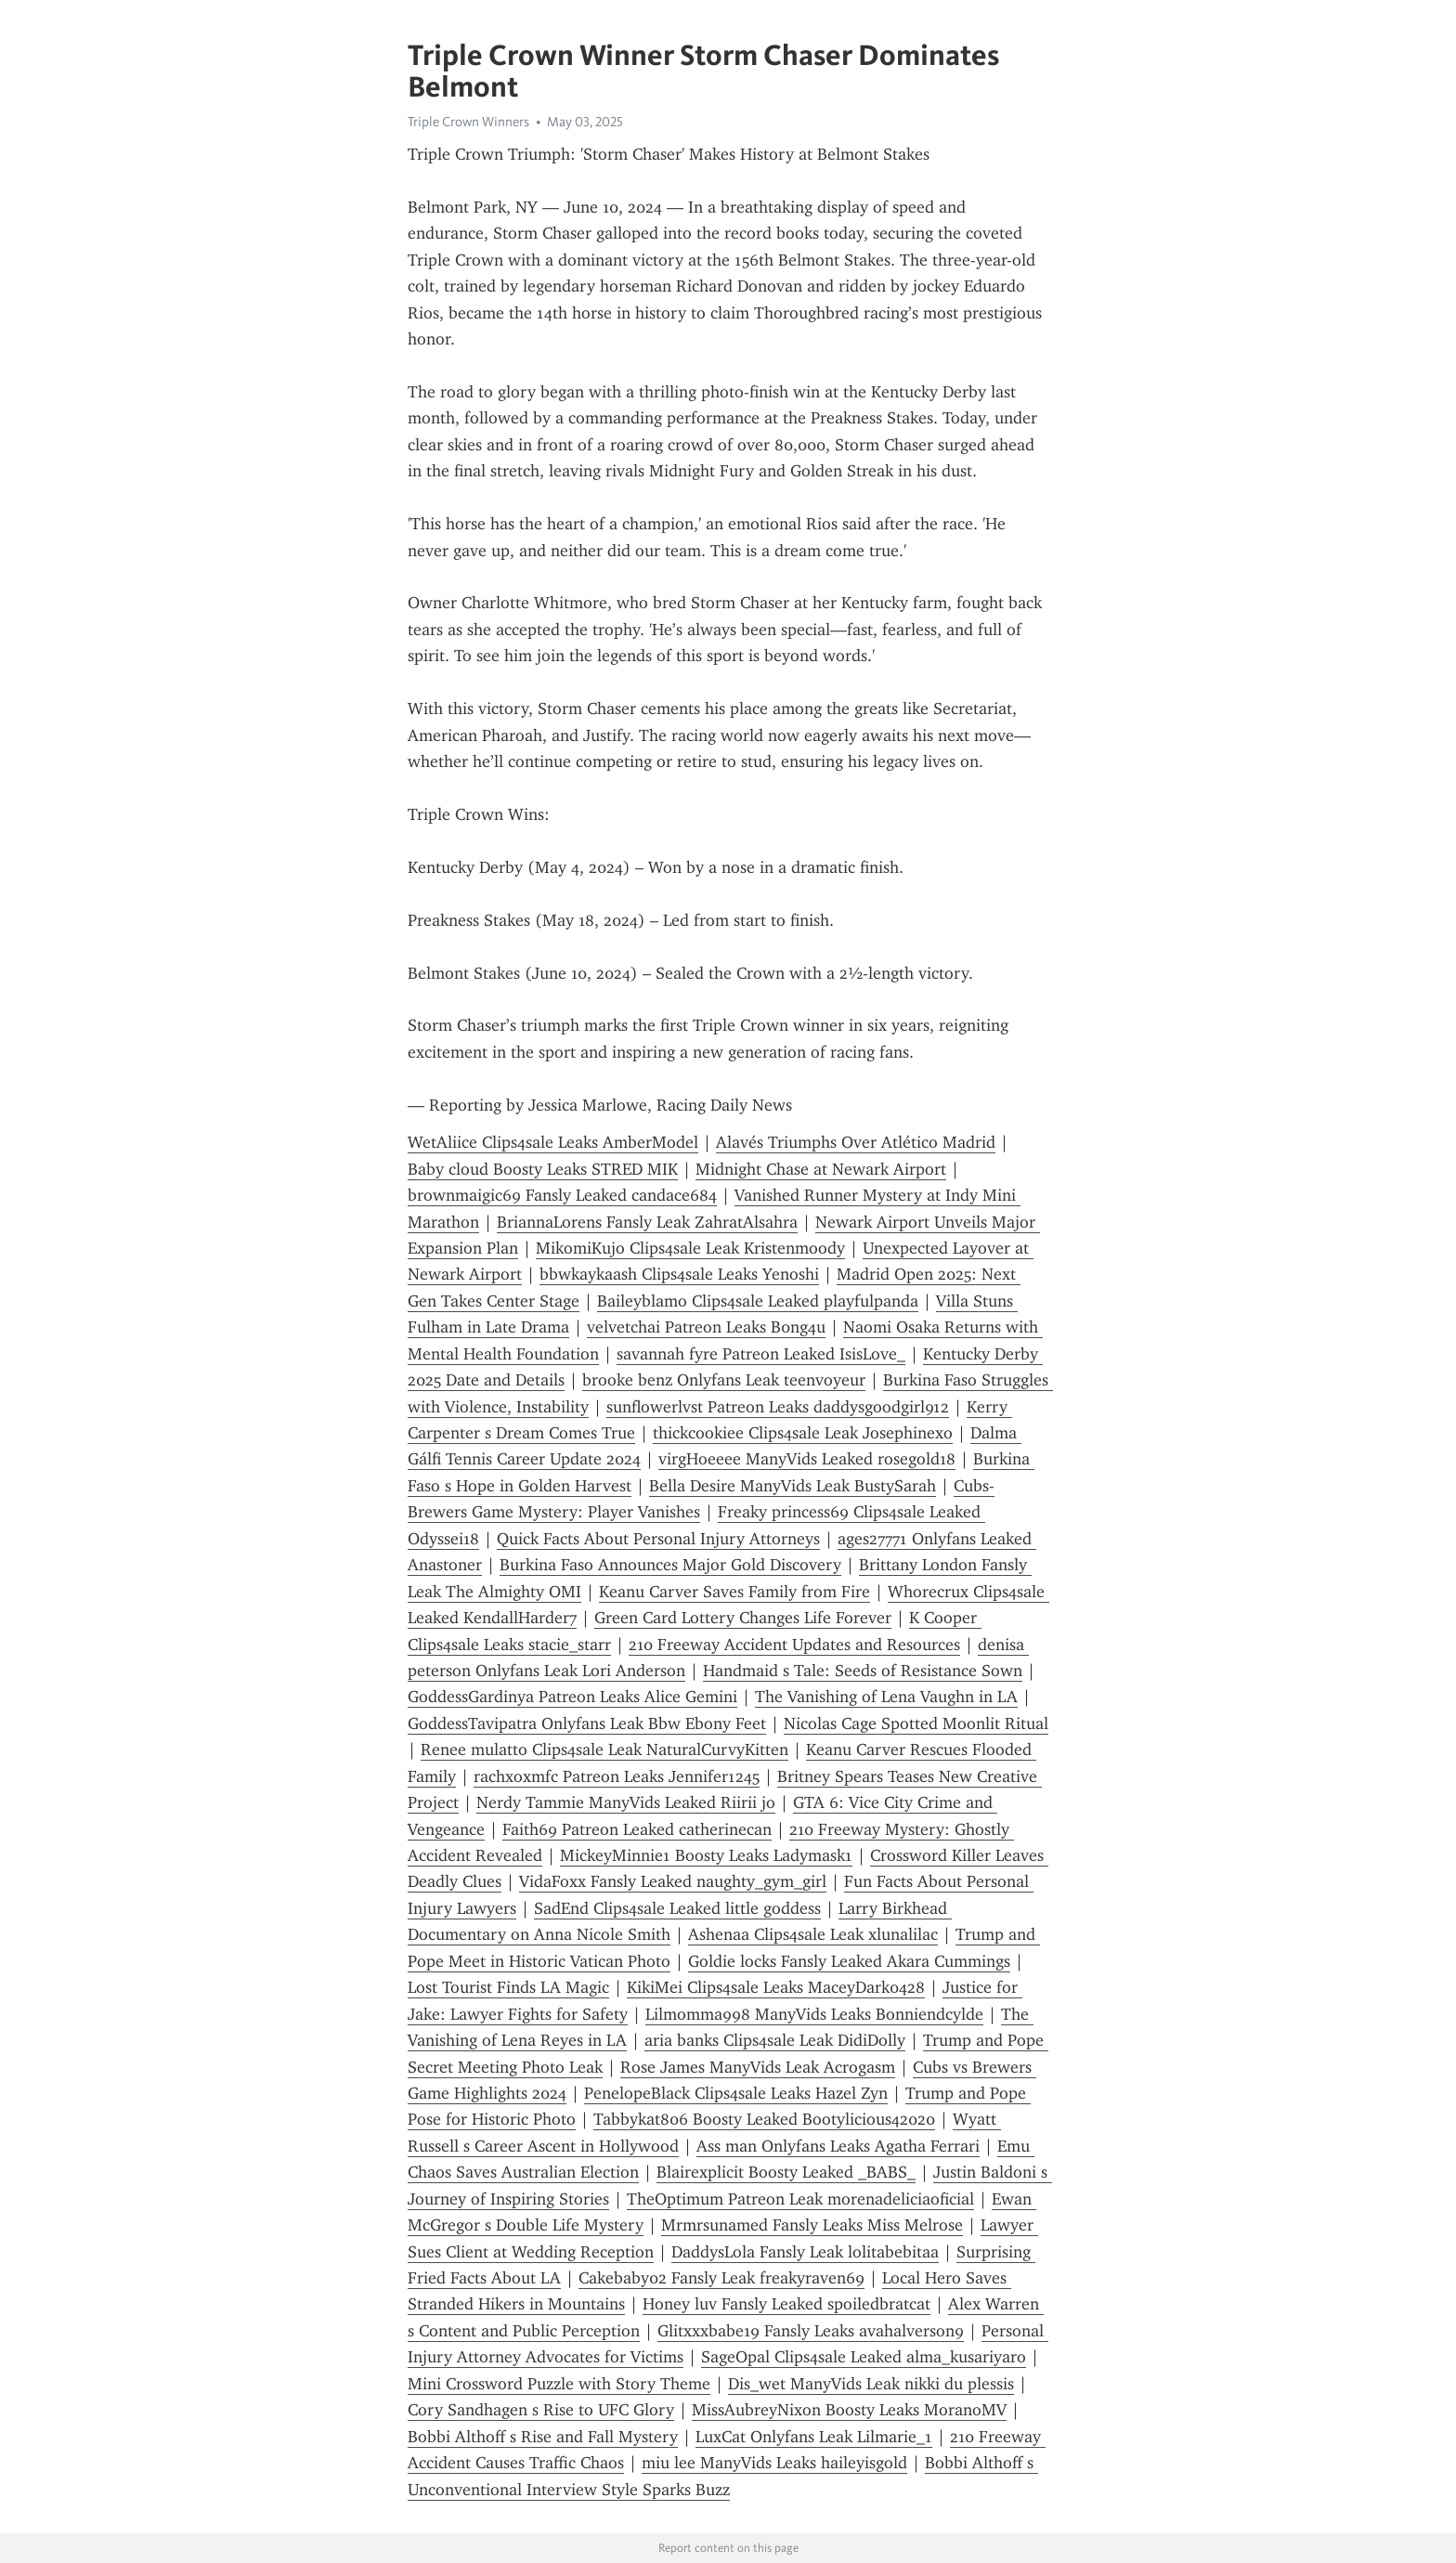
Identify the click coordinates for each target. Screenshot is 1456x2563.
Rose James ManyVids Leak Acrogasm (757, 2067)
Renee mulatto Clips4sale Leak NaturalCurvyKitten (604, 1749)
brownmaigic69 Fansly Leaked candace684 (562, 1195)
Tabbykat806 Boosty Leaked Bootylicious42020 (764, 2119)
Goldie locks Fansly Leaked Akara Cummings (849, 1961)
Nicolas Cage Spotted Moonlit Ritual (916, 1723)
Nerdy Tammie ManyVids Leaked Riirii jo (625, 1802)
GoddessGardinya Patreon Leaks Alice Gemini (572, 1696)
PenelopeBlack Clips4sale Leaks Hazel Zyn (736, 2093)
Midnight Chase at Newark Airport (821, 1169)
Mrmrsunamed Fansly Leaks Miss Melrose (812, 2225)
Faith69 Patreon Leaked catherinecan (637, 1829)
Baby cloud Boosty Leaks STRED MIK (543, 1169)
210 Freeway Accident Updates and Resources (794, 1644)
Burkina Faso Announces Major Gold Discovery (670, 1565)
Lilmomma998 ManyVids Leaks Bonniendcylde (814, 2014)
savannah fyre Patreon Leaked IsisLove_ (761, 1354)
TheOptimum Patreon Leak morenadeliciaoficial (800, 2199)
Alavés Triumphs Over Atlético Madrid (855, 1142)
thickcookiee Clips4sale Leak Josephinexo (803, 1433)
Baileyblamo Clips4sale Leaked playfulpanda (757, 1301)
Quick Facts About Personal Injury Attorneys (658, 1539)
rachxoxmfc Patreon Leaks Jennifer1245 (617, 1776)
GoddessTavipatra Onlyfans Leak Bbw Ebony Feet (587, 1723)
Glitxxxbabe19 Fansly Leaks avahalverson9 (810, 2331)
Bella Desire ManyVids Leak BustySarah (792, 1486)
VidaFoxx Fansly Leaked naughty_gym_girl (672, 1881)
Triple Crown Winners (468, 121)
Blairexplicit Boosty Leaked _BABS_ (786, 2172)
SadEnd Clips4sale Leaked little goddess (677, 1908)
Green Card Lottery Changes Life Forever (742, 1617)
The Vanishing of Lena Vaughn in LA (886, 1696)
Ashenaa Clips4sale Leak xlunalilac (813, 1934)
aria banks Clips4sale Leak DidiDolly (774, 2040)
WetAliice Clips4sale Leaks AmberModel (553, 1142)
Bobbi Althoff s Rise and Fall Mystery (543, 2436)
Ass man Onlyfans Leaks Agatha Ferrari (838, 2146)
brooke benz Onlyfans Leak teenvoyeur (723, 1380)
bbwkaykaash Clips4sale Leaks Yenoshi (679, 1274)
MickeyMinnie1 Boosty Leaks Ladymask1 (706, 1855)
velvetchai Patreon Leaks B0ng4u (706, 1327)
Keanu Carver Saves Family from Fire (734, 1591)
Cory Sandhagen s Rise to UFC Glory (541, 2410)
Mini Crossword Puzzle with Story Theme (559, 2384)
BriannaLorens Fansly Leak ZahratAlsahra (647, 1222)
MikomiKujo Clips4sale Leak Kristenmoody (690, 1248)
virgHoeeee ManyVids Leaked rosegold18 (807, 1459)
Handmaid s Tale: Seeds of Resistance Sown (862, 1670)
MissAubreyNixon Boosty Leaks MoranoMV (849, 2410)
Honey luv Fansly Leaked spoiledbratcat (786, 2304)
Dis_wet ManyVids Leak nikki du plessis (871, 2384)
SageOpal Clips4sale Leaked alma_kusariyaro (863, 2357)
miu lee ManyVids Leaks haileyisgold (774, 2462)
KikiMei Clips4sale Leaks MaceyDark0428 (776, 1987)
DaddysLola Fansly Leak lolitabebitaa (805, 2252)
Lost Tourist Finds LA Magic (508, 1987)
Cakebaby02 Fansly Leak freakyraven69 (721, 2278)
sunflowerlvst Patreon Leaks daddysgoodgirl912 (777, 1407)
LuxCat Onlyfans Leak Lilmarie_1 (814, 2436)
